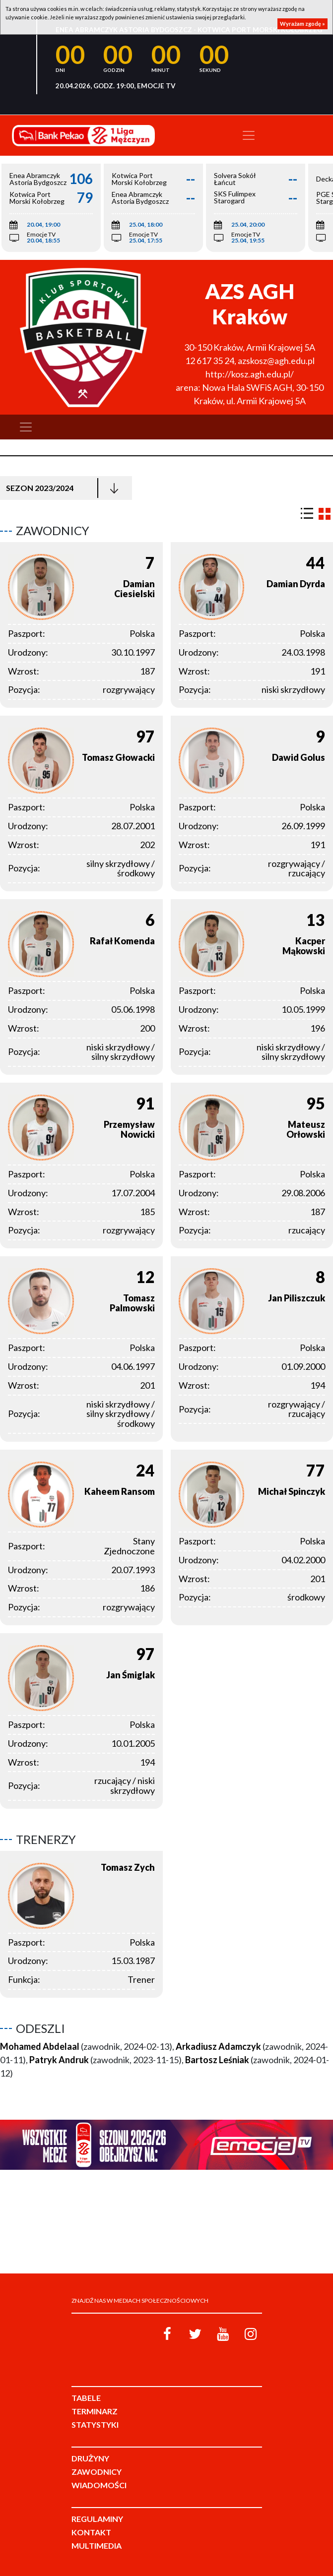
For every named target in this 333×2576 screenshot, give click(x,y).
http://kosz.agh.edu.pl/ (249, 373)
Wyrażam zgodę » (302, 23)
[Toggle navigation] (249, 135)
